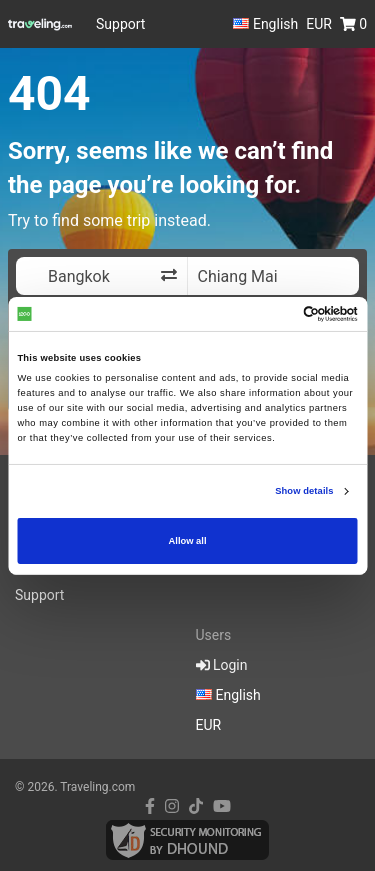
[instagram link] (172, 806)
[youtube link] (222, 806)
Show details (304, 491)
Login (222, 665)
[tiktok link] (196, 806)
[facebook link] (150, 806)
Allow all (188, 541)
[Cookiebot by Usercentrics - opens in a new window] (271, 314)
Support (120, 24)
